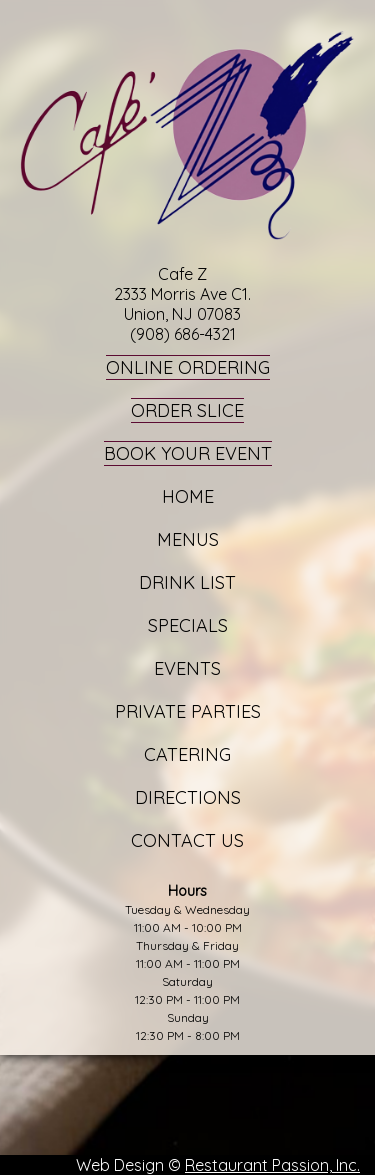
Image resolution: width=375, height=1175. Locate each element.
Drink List (187, 582)
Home (188, 496)
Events (187, 668)
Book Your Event (188, 453)
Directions (188, 797)
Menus (188, 539)
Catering (187, 754)
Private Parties (188, 711)
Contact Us (187, 840)
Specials (188, 625)
